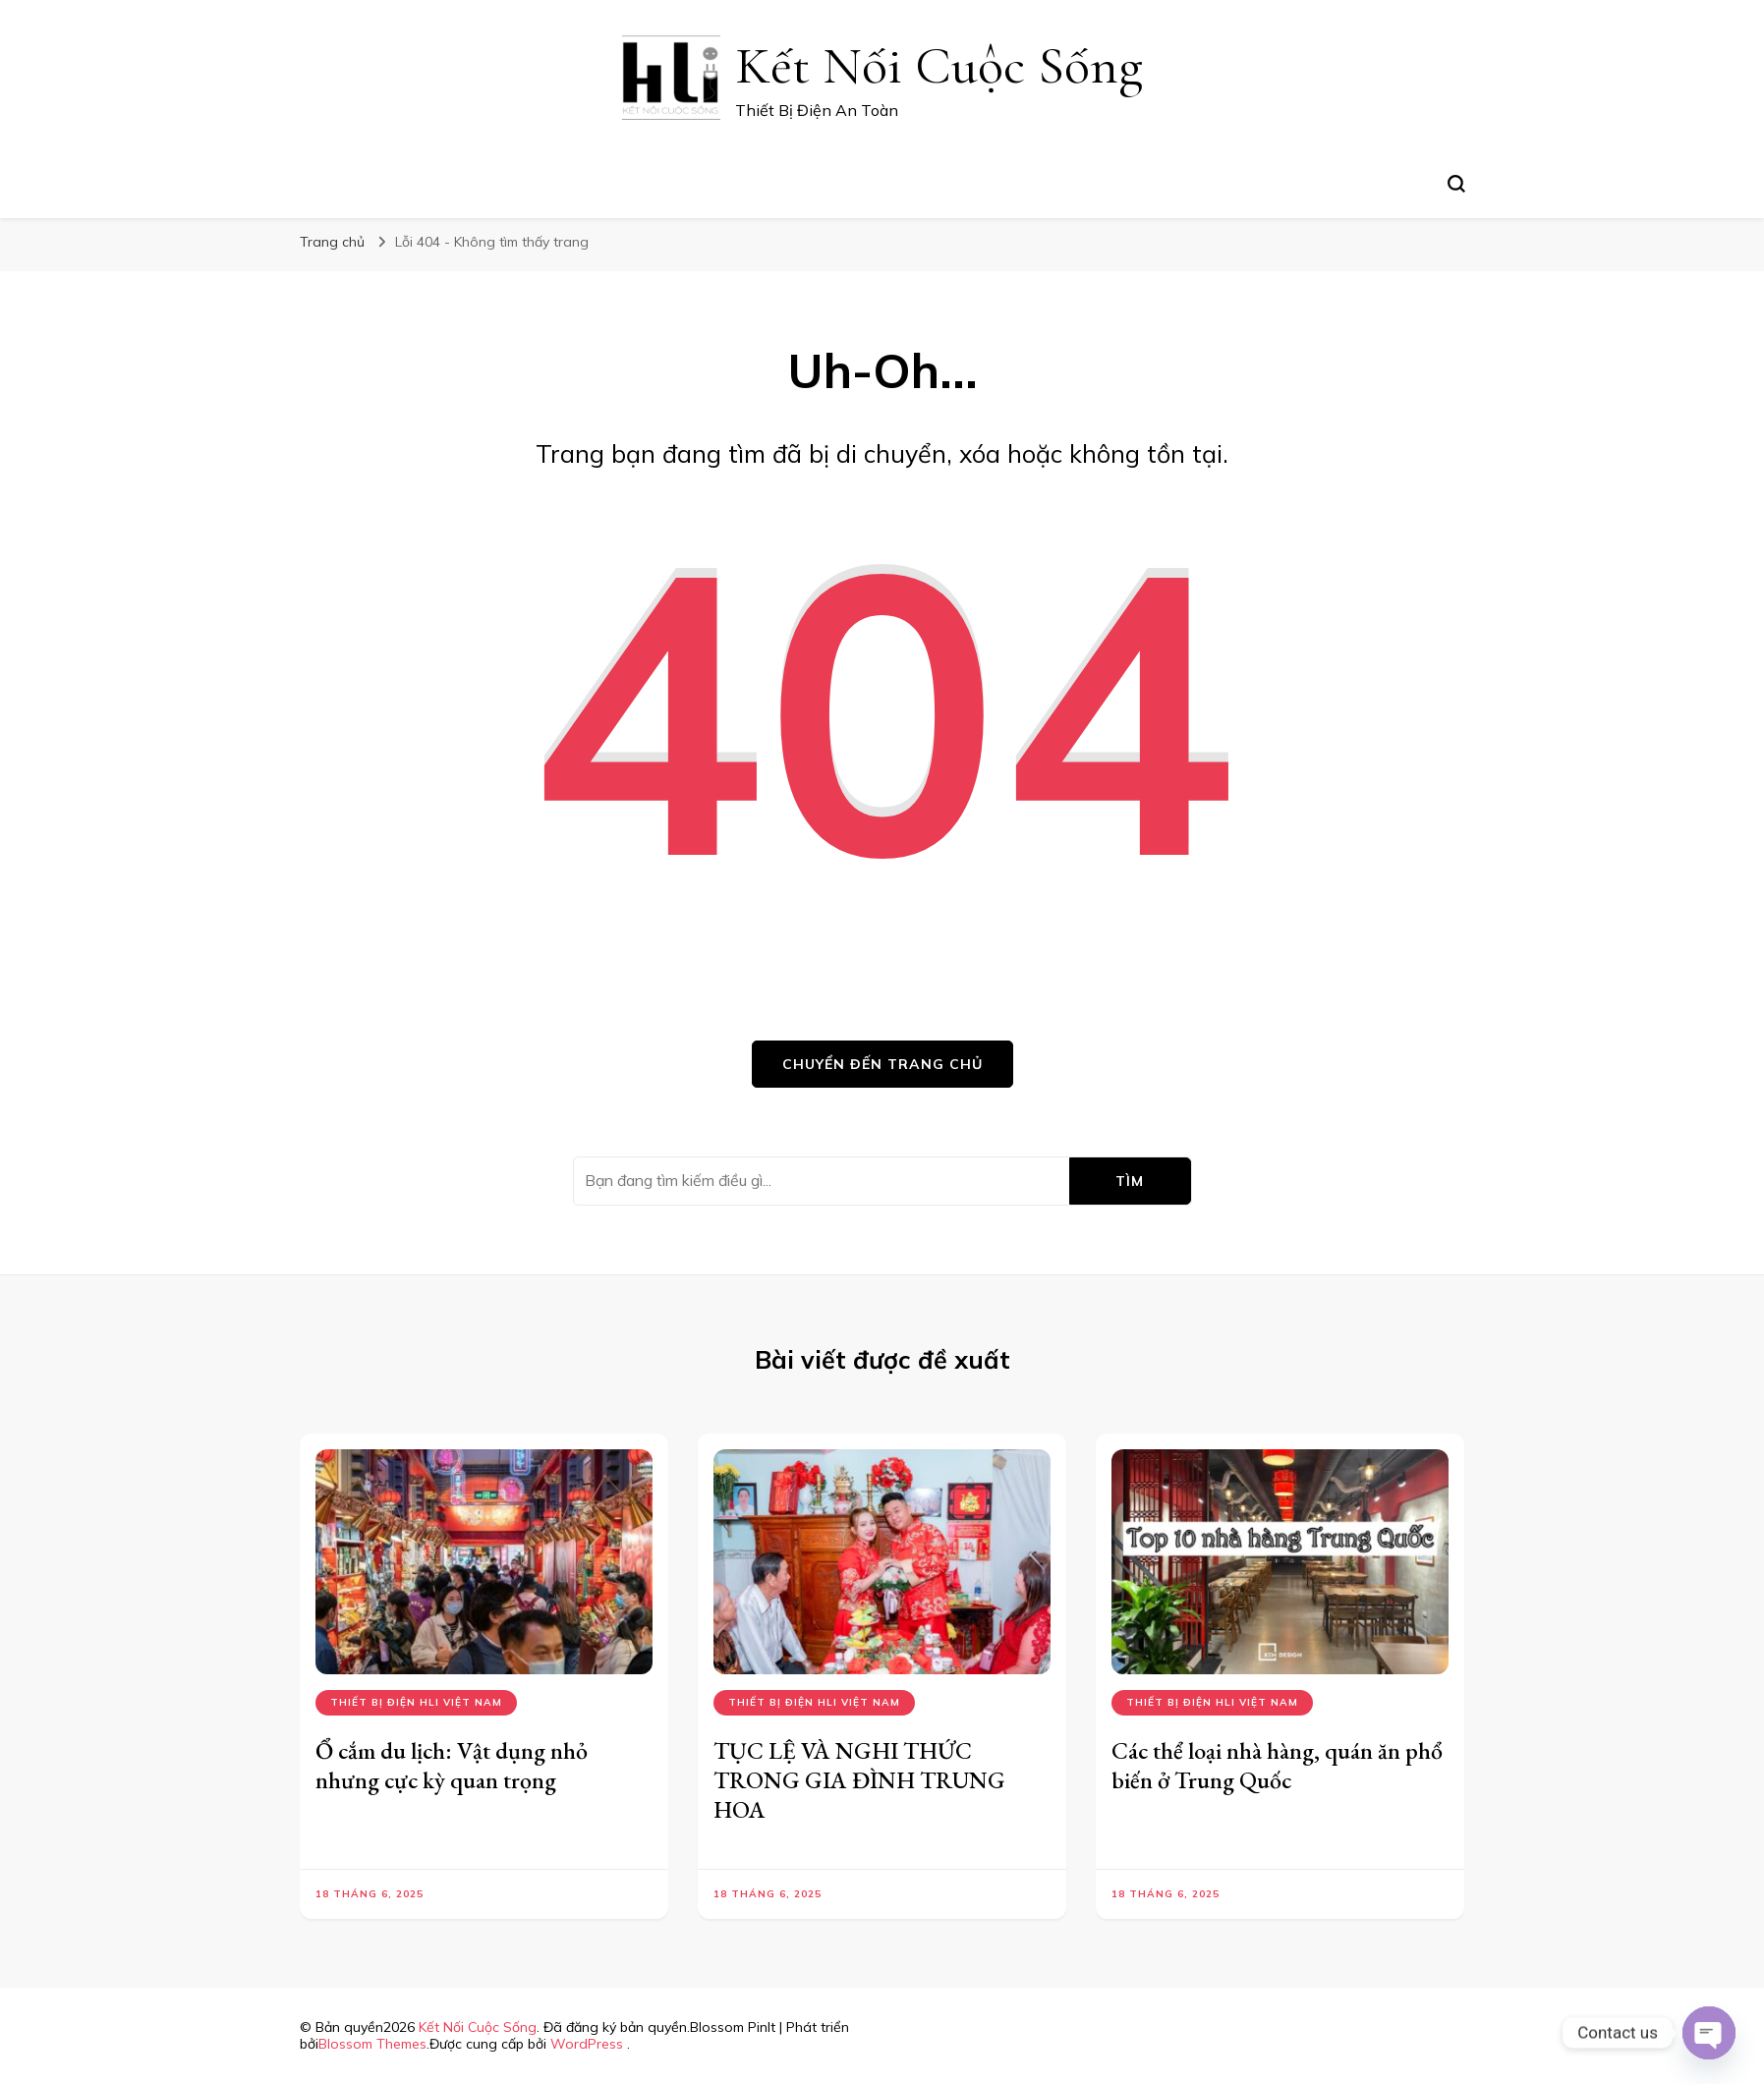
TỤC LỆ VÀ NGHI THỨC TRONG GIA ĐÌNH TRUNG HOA (859, 1780)
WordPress (586, 2044)
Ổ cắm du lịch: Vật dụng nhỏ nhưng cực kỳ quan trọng (451, 1765)
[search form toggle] (1456, 184)
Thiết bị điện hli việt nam (416, 1702)
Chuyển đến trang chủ (882, 1064)
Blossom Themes (372, 2044)
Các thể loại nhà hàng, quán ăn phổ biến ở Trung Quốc (1277, 1765)
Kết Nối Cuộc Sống (939, 65)
